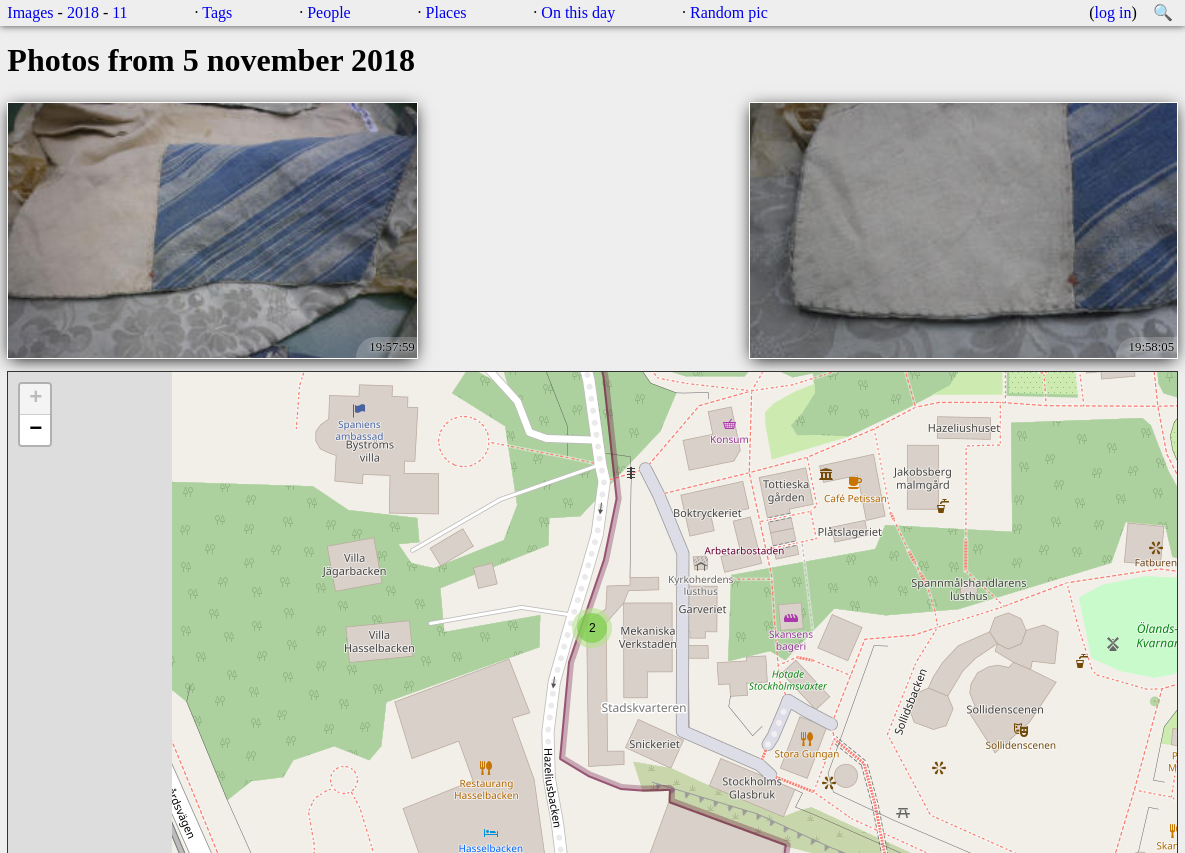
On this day (578, 12)
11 (119, 12)
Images (30, 12)
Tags (217, 12)
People (329, 12)
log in (1113, 12)
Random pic (729, 12)
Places (446, 12)
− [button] (35, 430)
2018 (83, 12)
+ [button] (35, 399)
